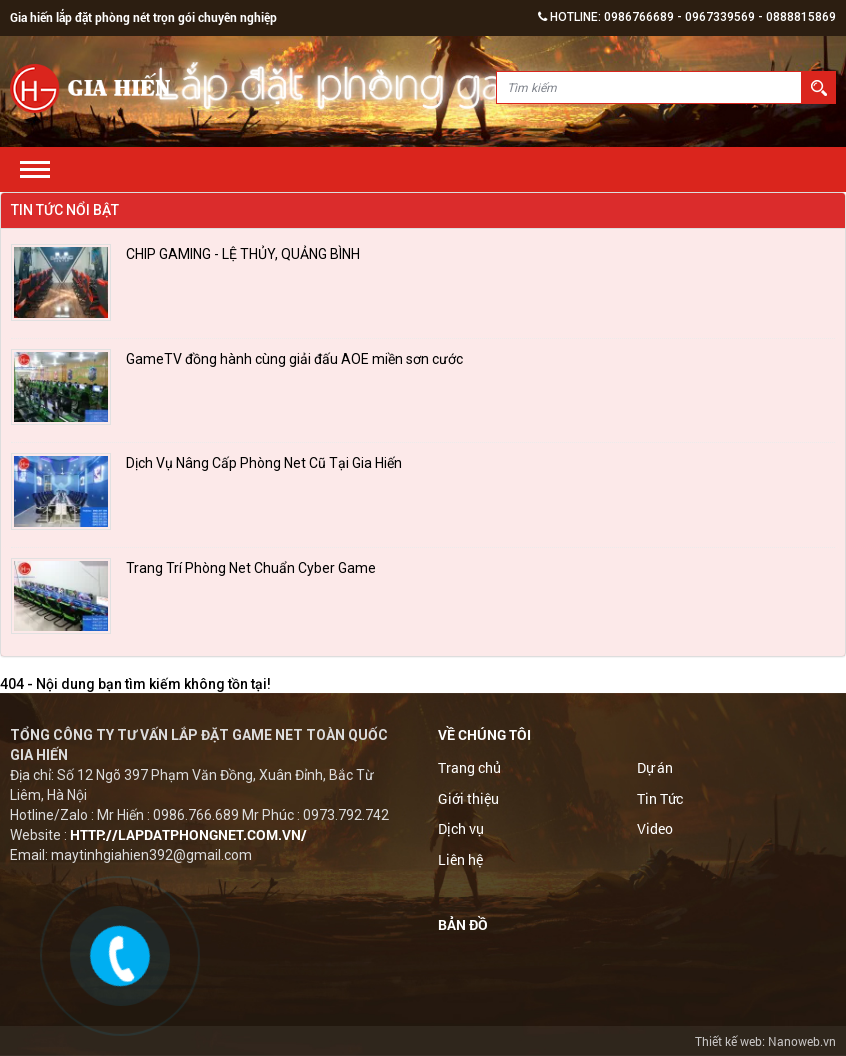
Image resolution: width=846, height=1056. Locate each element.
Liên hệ (460, 860)
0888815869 (801, 17)
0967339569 (720, 17)
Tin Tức (660, 799)
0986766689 (639, 17)
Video (655, 830)
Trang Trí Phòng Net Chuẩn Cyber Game (251, 568)
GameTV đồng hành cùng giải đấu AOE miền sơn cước (294, 359)
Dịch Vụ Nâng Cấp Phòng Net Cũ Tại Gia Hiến (264, 463)
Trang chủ (469, 768)
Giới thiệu (468, 799)
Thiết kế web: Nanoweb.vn (765, 1041)
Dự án (655, 768)
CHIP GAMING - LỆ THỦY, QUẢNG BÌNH (243, 254)
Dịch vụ (461, 830)
